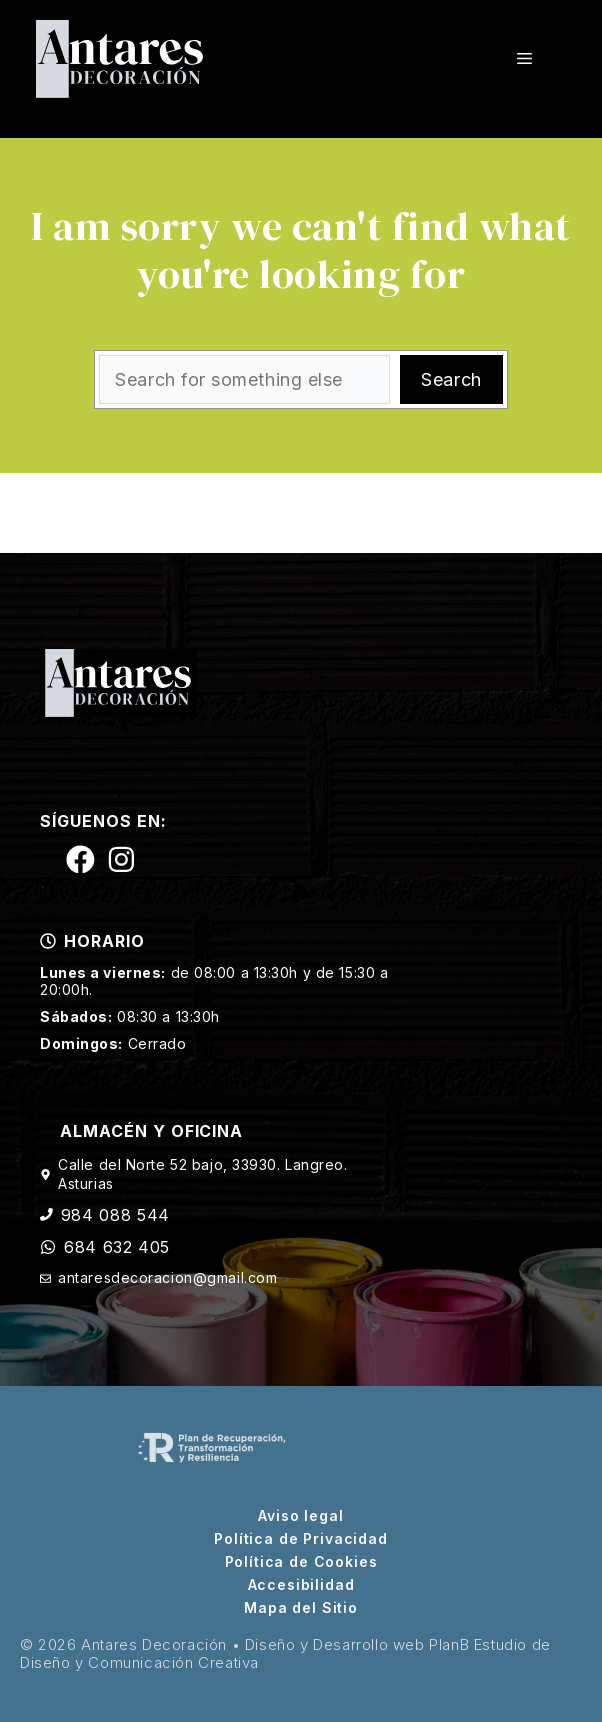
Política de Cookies (301, 1562)
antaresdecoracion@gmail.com (167, 1277)
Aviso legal (300, 1516)
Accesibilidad (301, 1585)
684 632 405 (117, 1247)
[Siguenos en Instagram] (121, 859)
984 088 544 (115, 1215)
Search (451, 379)
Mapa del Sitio (301, 1608)
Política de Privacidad (300, 1539)
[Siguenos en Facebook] (80, 859)
